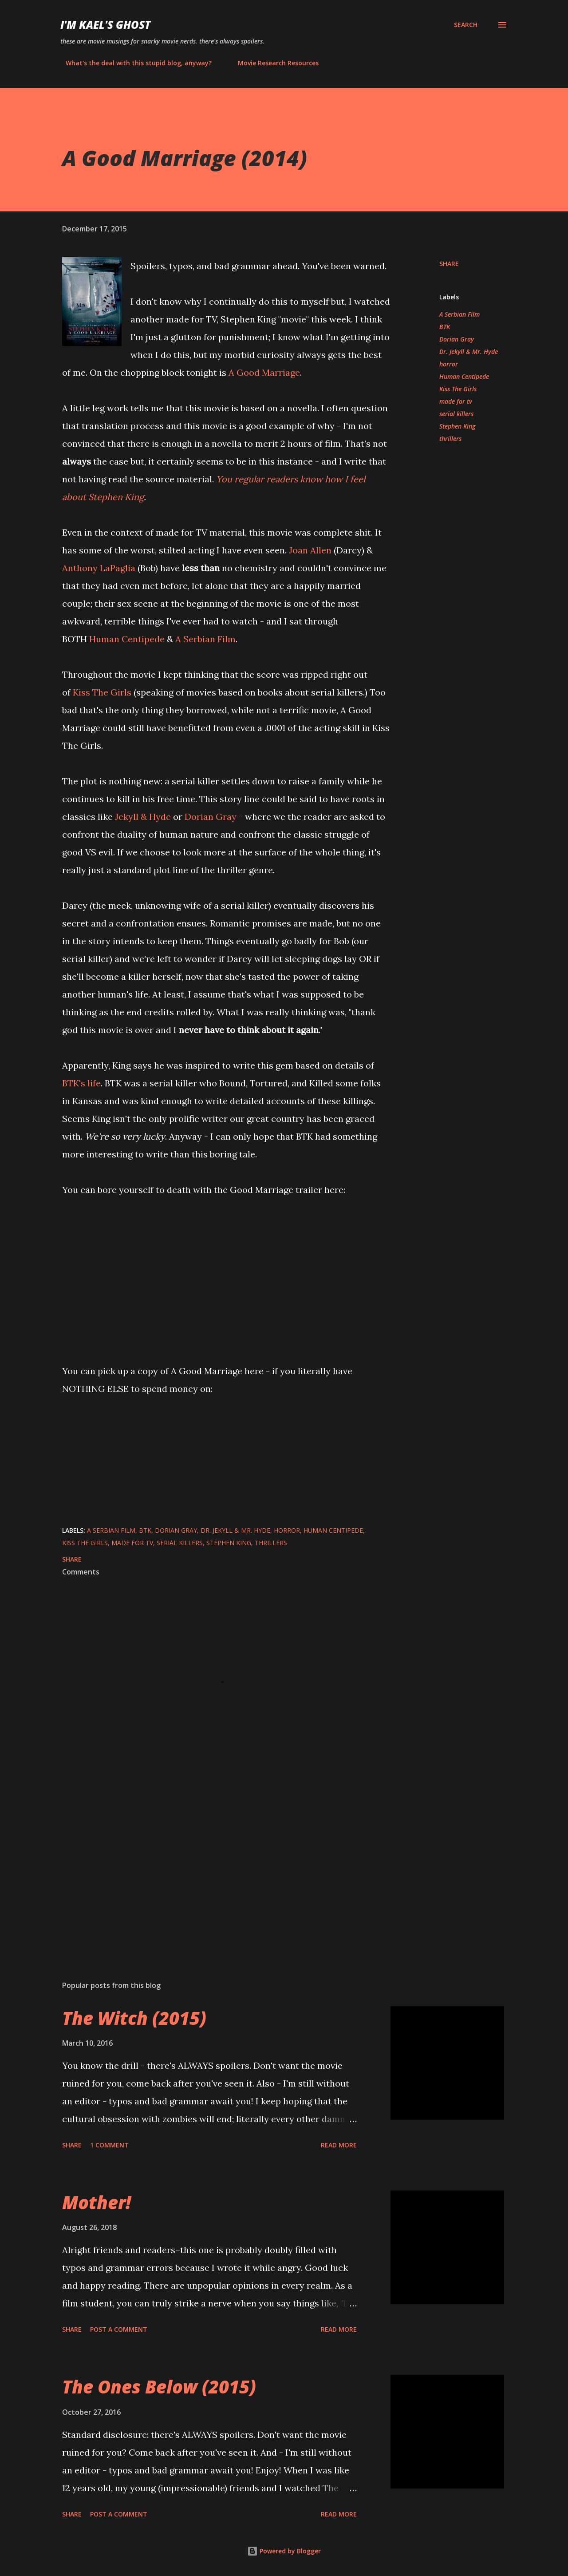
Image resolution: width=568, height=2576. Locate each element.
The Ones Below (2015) (159, 2386)
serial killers (456, 413)
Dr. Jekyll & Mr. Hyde (468, 351)
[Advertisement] (212, 1870)
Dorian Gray (211, 816)
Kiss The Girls (102, 692)
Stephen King (457, 426)
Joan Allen (310, 550)
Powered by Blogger (284, 2551)
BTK (444, 326)
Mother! (96, 2202)
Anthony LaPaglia (98, 567)
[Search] (465, 25)
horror (448, 364)
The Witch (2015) (134, 2018)
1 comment (109, 2145)
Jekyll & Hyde (143, 816)
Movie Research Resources (273, 63)
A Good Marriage (264, 372)
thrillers (450, 438)
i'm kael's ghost (105, 24)
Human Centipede (127, 638)
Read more (339, 2145)
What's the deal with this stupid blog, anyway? (133, 63)
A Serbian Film (205, 638)
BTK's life (81, 1083)
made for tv (455, 401)
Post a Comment (118, 2329)
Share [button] (449, 263)
